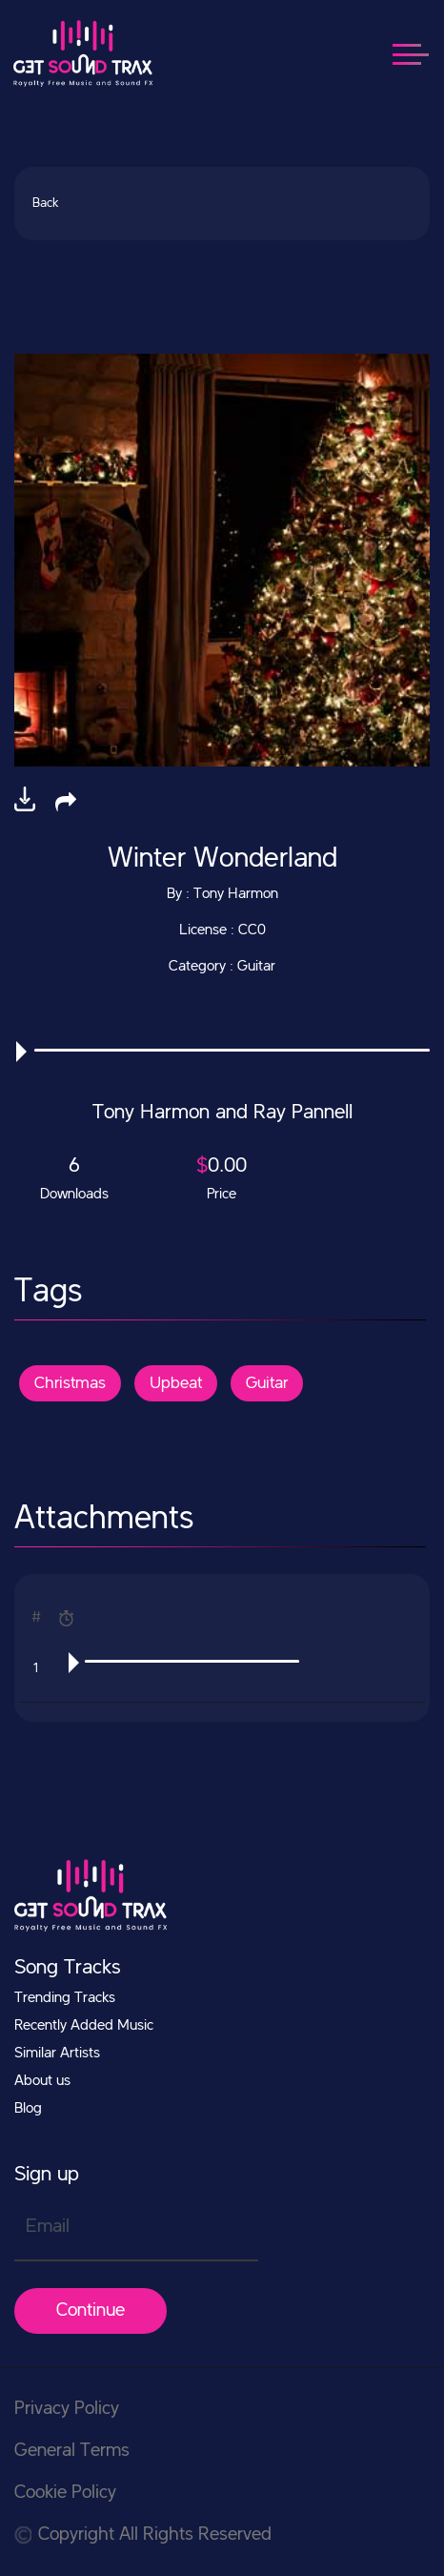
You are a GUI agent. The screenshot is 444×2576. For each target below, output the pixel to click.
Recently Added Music (83, 2026)
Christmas (70, 1383)
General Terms (72, 2451)
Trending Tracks (64, 1998)
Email (48, 2227)
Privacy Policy (66, 2409)
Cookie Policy (65, 2493)
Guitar (267, 1383)
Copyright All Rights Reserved (143, 2535)
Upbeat (176, 1383)
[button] (65, 801)
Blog (28, 2108)
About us (42, 2081)
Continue (90, 2310)
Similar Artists (57, 2053)
